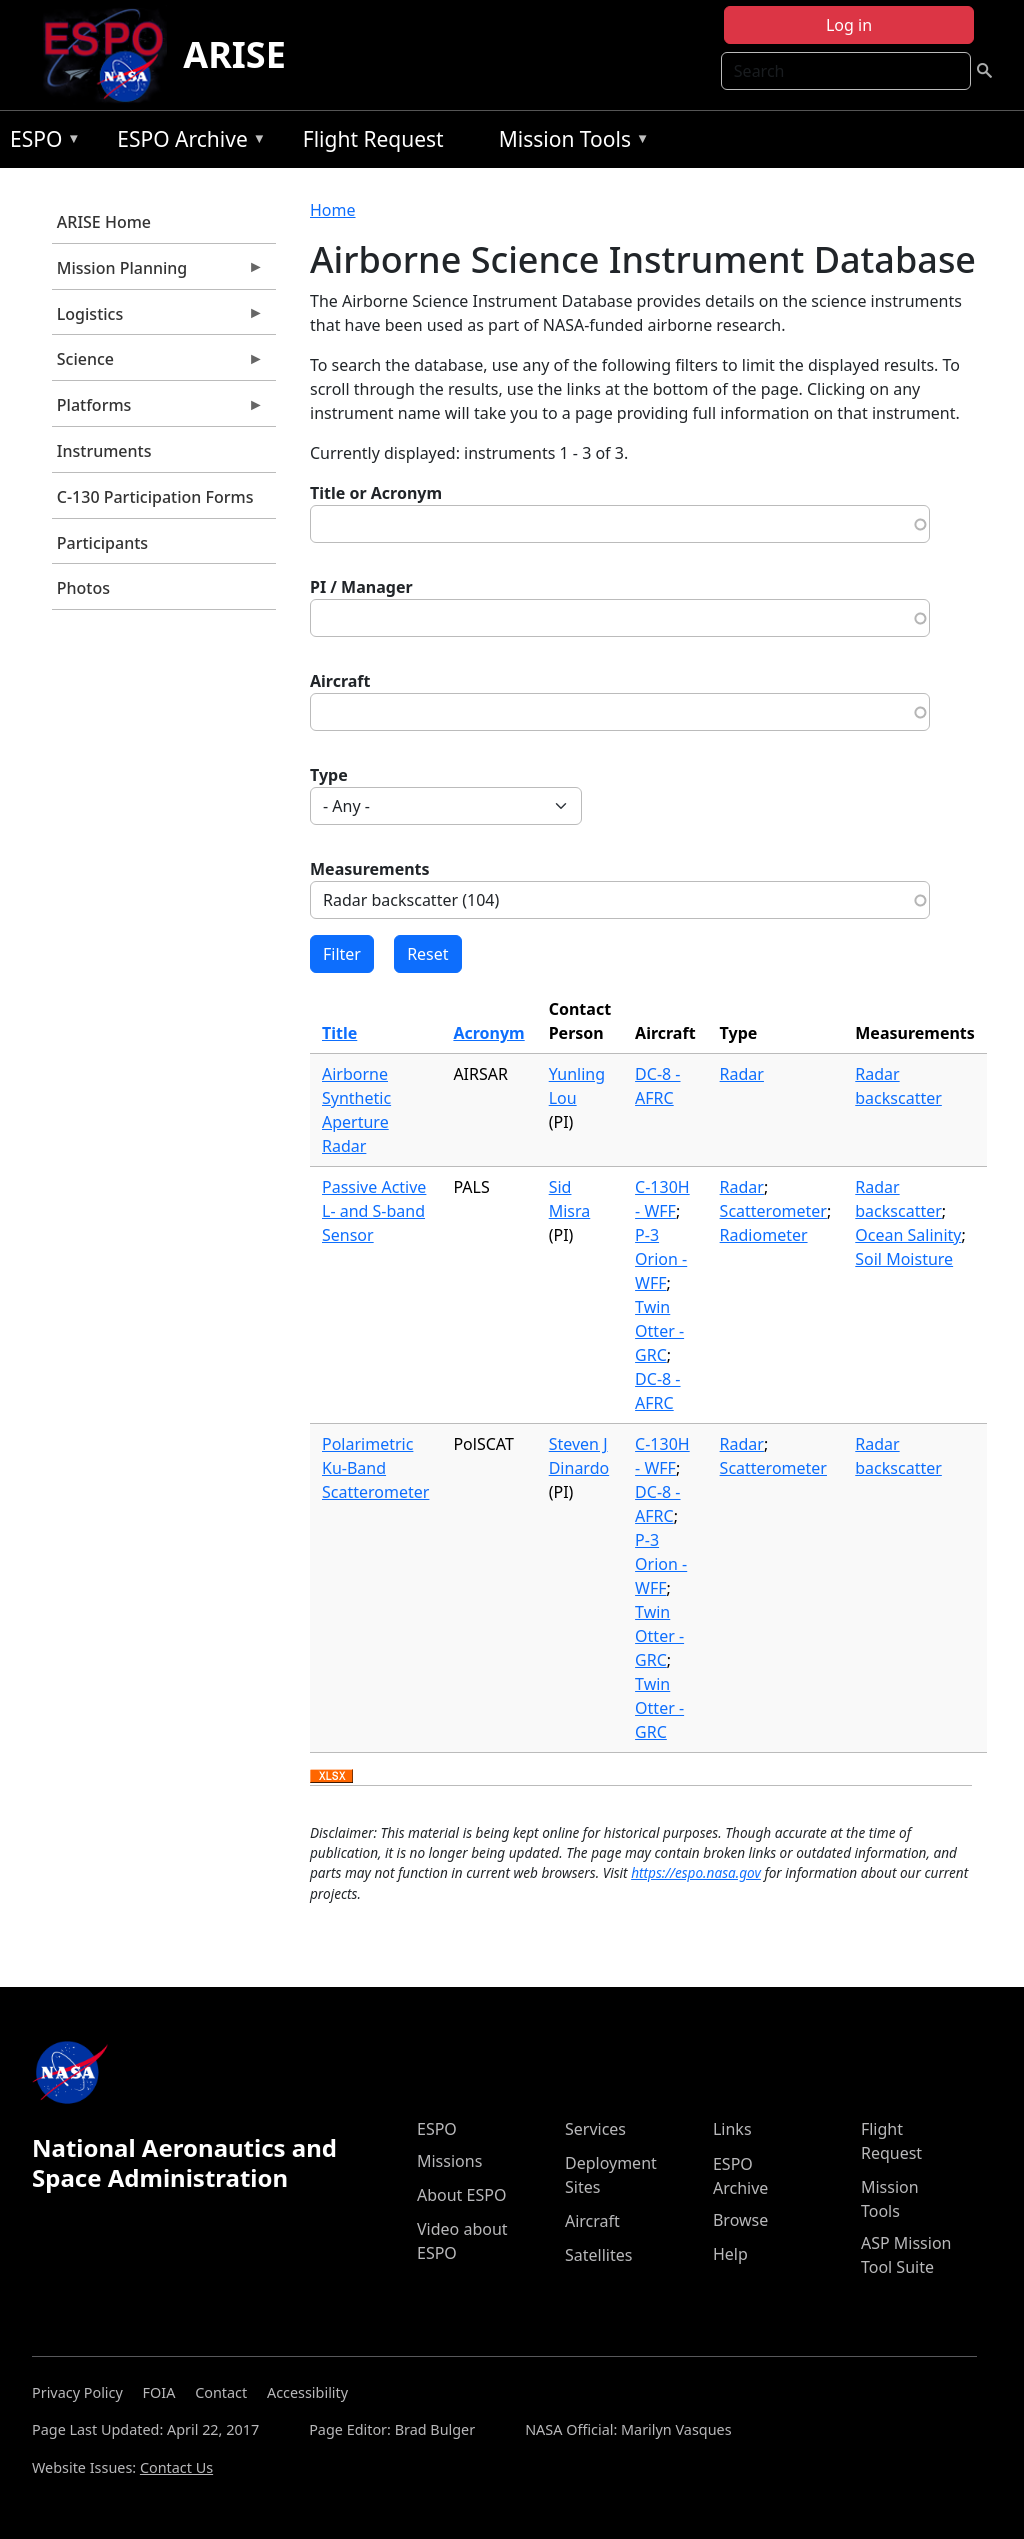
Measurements (370, 869)
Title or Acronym (376, 493)
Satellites (598, 2255)
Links (732, 2129)
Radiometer (764, 1235)
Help (730, 2254)
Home (333, 210)
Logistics (158, 319)
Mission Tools (569, 142)
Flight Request (373, 139)
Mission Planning (158, 273)
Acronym (488, 1033)
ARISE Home (104, 222)
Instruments (104, 451)
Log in (849, 25)
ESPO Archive (186, 142)
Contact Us (176, 2467)
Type (329, 775)
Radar (742, 1074)
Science (158, 364)
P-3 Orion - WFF (661, 1259)
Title (339, 1033)
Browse (740, 2220)
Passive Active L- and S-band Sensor (374, 1211)
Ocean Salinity (908, 1235)
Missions (449, 2161)
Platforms (158, 410)
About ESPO (461, 2195)
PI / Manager (361, 587)
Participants (102, 543)
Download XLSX (331, 1777)
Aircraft (340, 681)
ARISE (234, 54)
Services (595, 2129)
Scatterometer (773, 1211)
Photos (83, 588)
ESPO (40, 142)
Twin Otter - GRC (659, 1331)
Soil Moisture (904, 1259)
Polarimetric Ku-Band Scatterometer (375, 1468)
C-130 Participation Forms (155, 497)
